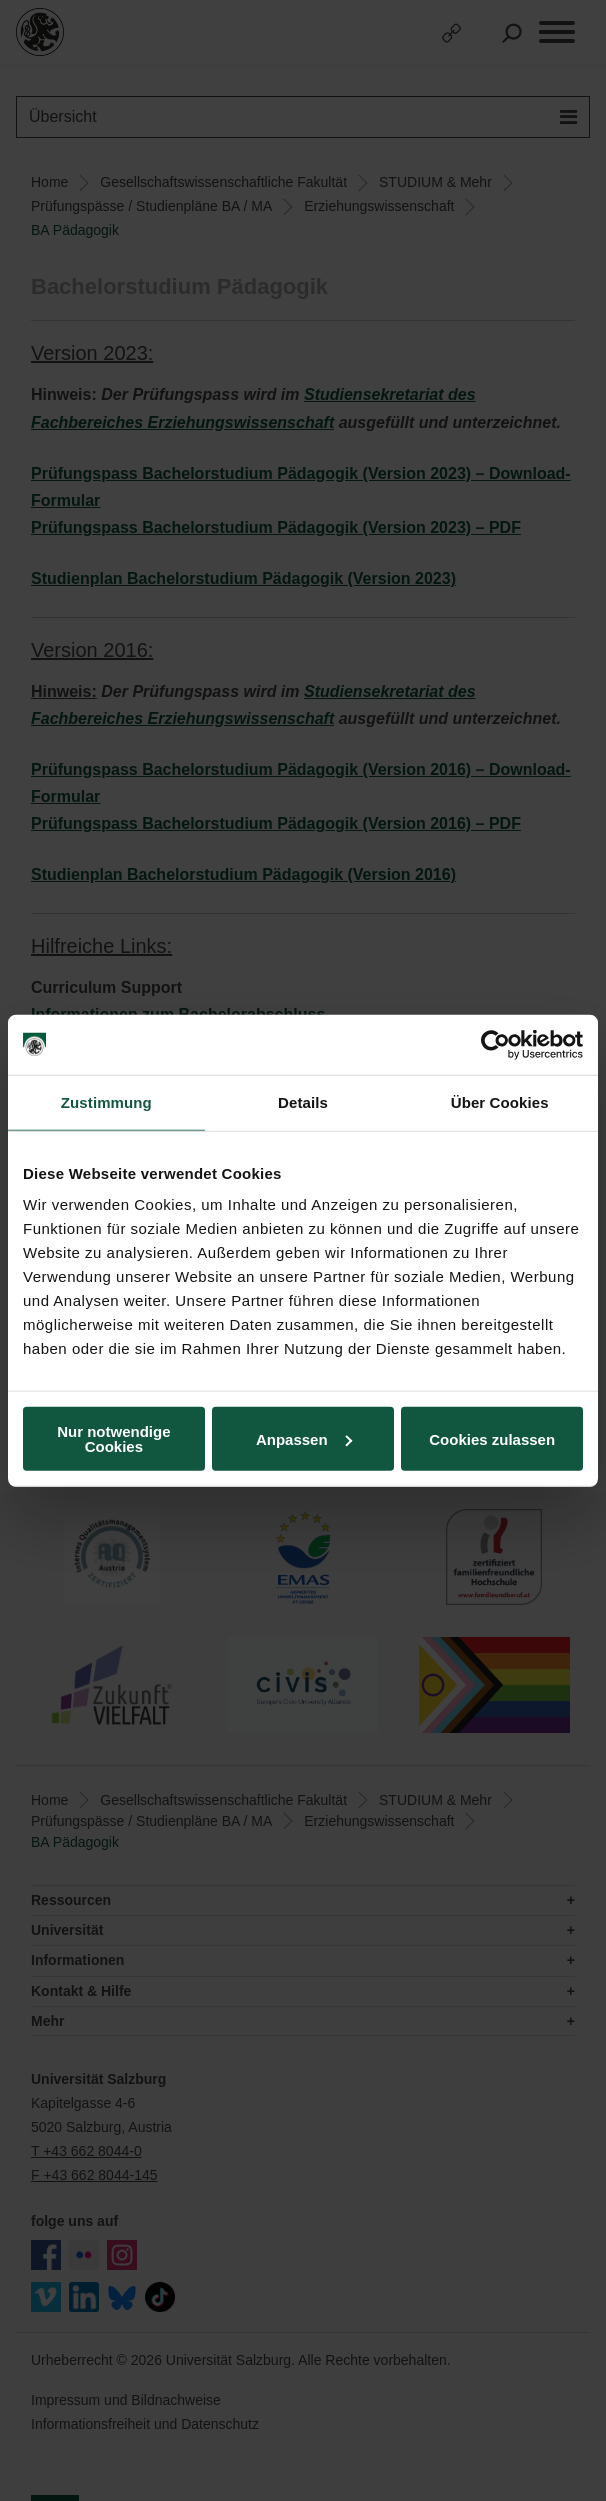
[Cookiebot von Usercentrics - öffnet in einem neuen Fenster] (495, 1044)
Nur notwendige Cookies (113, 1439)
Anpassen (304, 1438)
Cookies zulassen (492, 1438)
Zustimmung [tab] (106, 1101)
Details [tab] (303, 1101)
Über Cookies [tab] (500, 1101)
